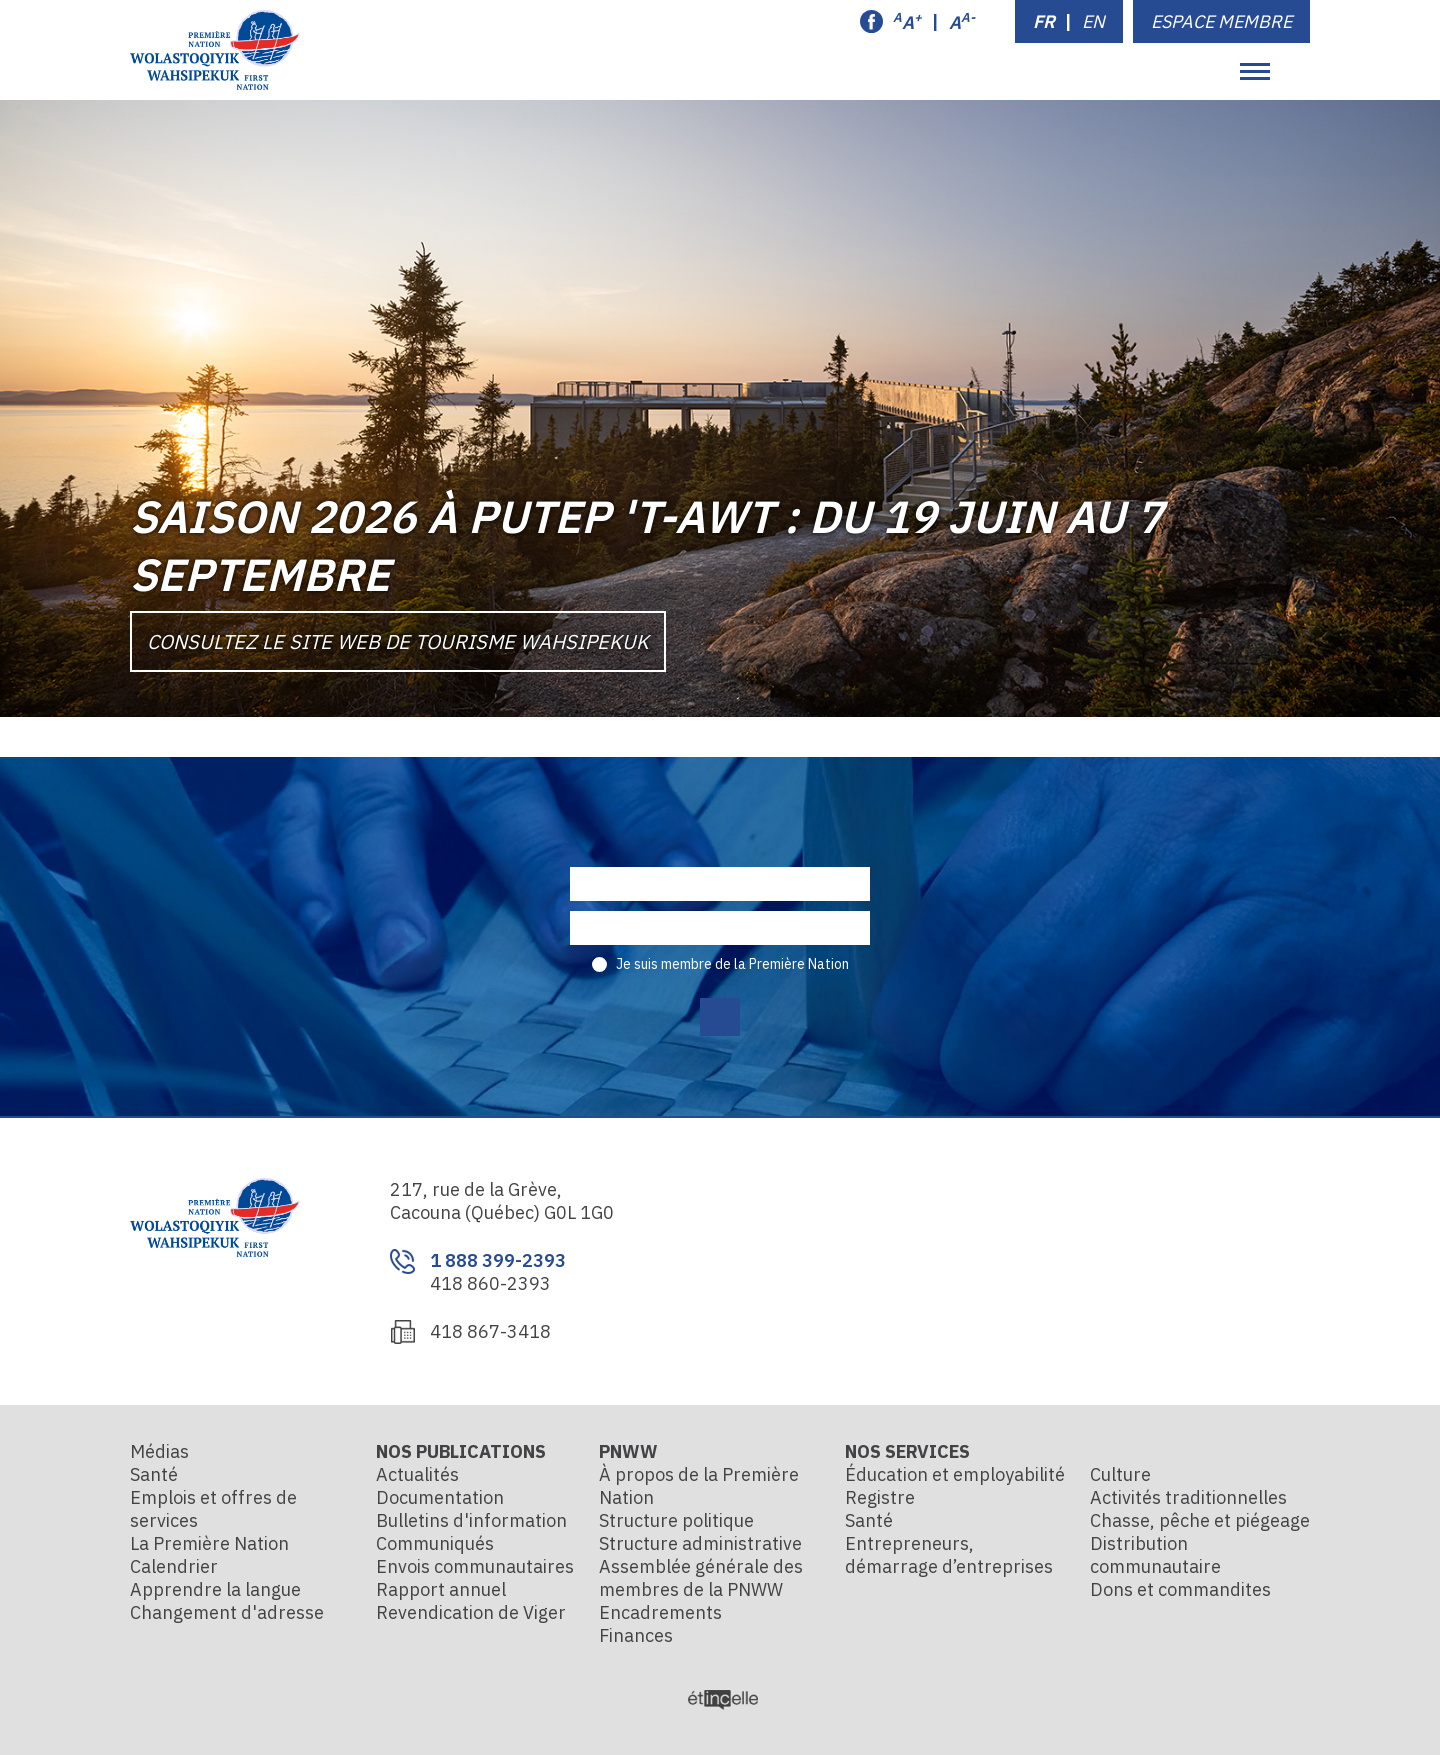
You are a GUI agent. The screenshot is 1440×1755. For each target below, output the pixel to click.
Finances (636, 1635)
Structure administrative (700, 1543)
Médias (159, 1451)
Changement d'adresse (227, 1612)
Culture (1120, 1474)
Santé (154, 1474)
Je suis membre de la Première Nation (732, 964)
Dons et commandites (1180, 1589)
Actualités (417, 1474)
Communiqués (435, 1543)
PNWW (628, 1451)
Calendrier (174, 1566)
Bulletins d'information (471, 1520)
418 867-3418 (490, 1331)
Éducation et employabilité (955, 1474)
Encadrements (660, 1612)
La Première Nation (209, 1543)
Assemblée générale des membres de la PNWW (701, 1578)
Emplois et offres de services (213, 1509)
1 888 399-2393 (498, 1260)
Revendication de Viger (471, 1612)
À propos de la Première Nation (699, 1486)
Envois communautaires (475, 1566)
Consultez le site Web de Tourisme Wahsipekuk (398, 641)
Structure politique (676, 1520)
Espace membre (1221, 21)
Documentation (440, 1497)
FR (1044, 21)
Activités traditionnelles (1188, 1497)
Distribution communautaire (1155, 1555)
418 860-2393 (490, 1283)
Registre (880, 1497)
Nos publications (461, 1451)
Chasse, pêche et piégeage (1200, 1520)
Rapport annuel (441, 1589)
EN (1093, 21)
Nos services (907, 1451)
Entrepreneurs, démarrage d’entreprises (949, 1555)
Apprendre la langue (215, 1589)
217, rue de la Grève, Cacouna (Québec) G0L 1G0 (502, 1201)
